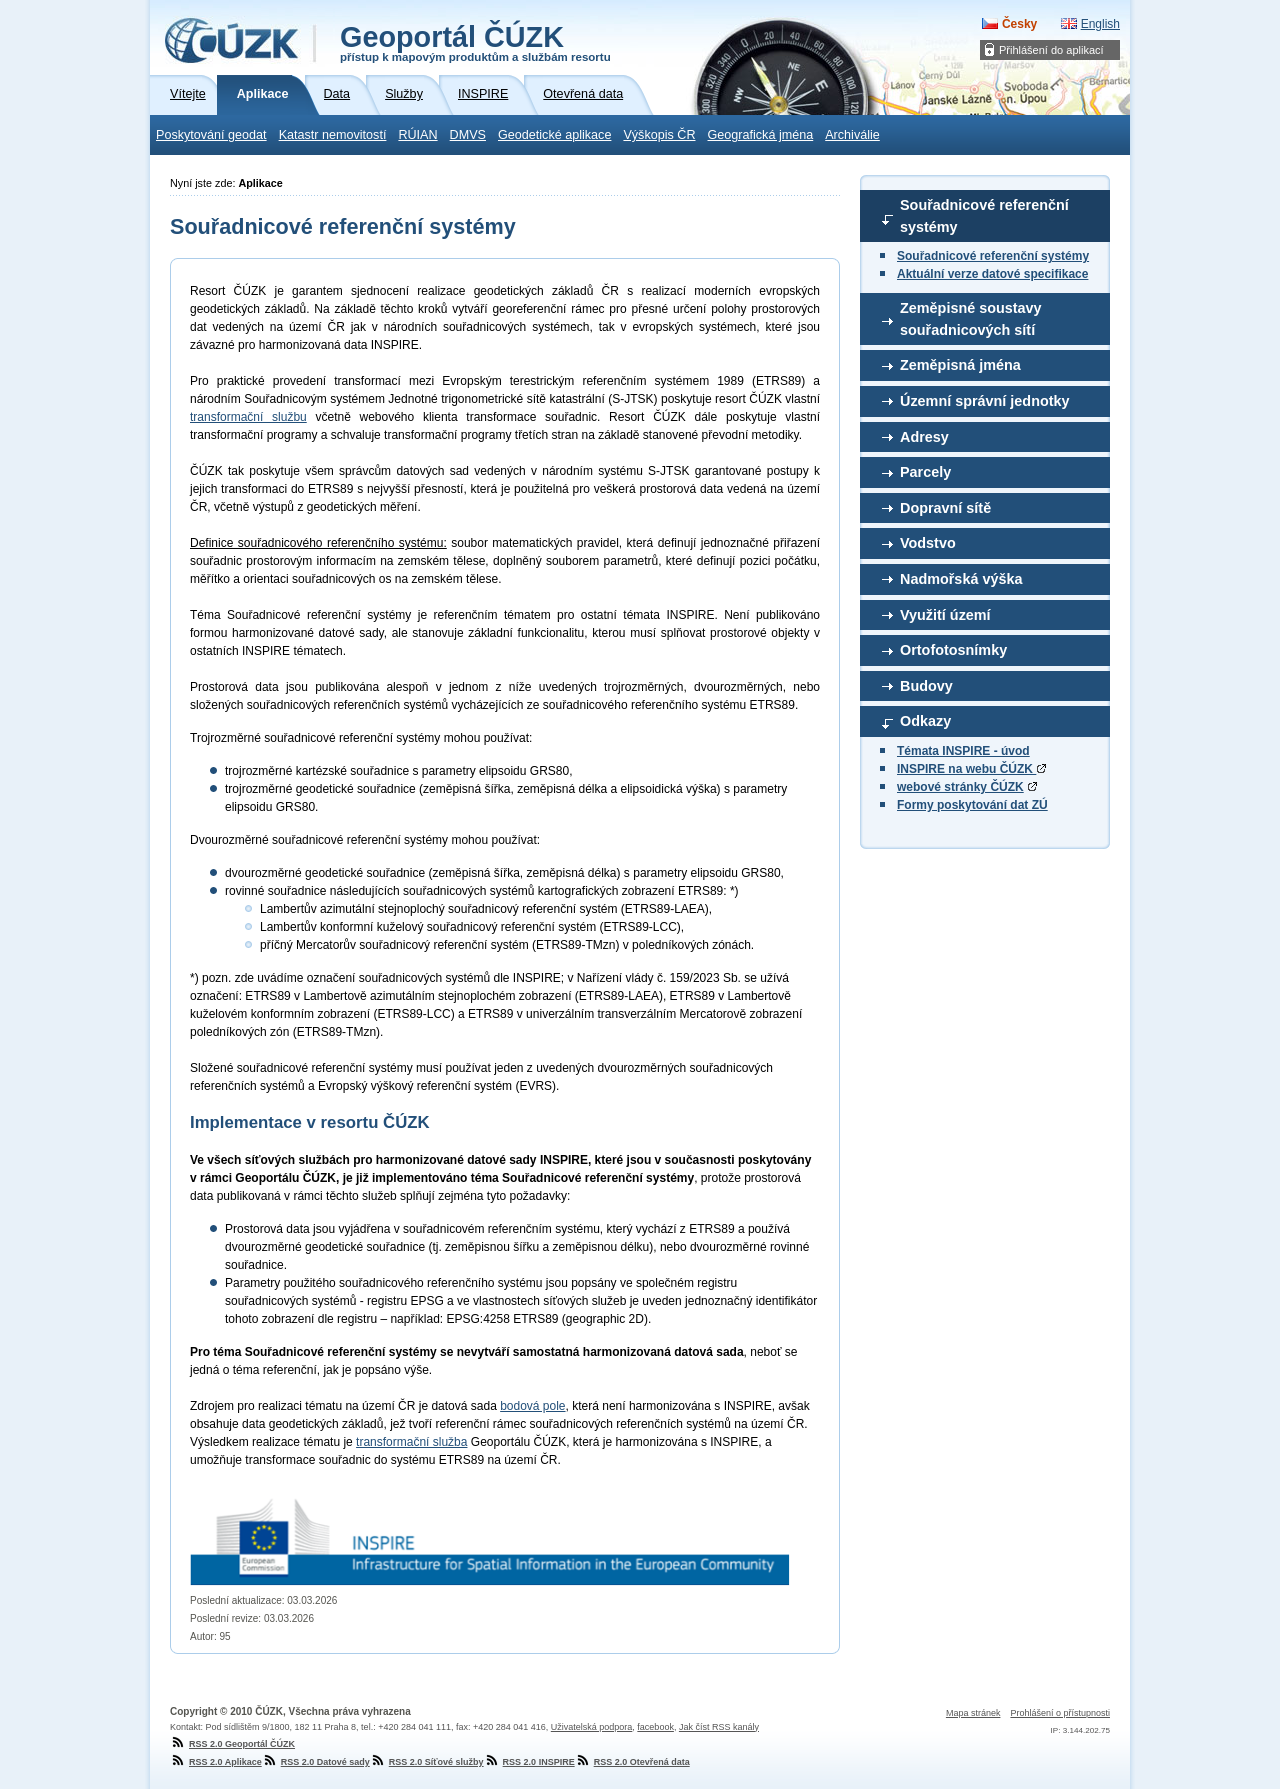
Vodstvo (928, 543)
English (1100, 24)
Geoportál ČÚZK (475, 42)
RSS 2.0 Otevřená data (632, 1762)
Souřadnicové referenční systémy (984, 216)
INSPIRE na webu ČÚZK (971, 769)
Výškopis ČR (659, 135)
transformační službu (248, 417)
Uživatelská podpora (592, 1727)
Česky (1019, 24)
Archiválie (852, 135)
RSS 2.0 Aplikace (216, 1762)
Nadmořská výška (961, 579)
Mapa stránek (973, 1713)
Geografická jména (761, 135)
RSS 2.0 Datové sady (316, 1762)
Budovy (926, 686)
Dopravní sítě (945, 508)
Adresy (924, 437)
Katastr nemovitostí (333, 135)
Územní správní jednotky (985, 401)
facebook (655, 1727)
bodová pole (532, 1406)
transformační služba (411, 1442)
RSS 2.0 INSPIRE (529, 1762)
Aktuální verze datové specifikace (992, 274)
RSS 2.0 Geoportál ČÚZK (232, 1744)
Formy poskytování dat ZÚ (972, 805)
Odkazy (925, 721)
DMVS (468, 135)
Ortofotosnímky (953, 650)
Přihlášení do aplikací (1051, 50)
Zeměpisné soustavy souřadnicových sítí (971, 319)
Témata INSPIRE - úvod (963, 751)
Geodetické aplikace (554, 135)
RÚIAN (417, 135)
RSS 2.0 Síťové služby (427, 1762)
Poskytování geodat (211, 135)
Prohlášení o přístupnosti (1060, 1713)
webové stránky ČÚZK (960, 787)
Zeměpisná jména (960, 365)
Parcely (925, 472)
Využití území (945, 615)
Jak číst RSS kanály (719, 1727)
